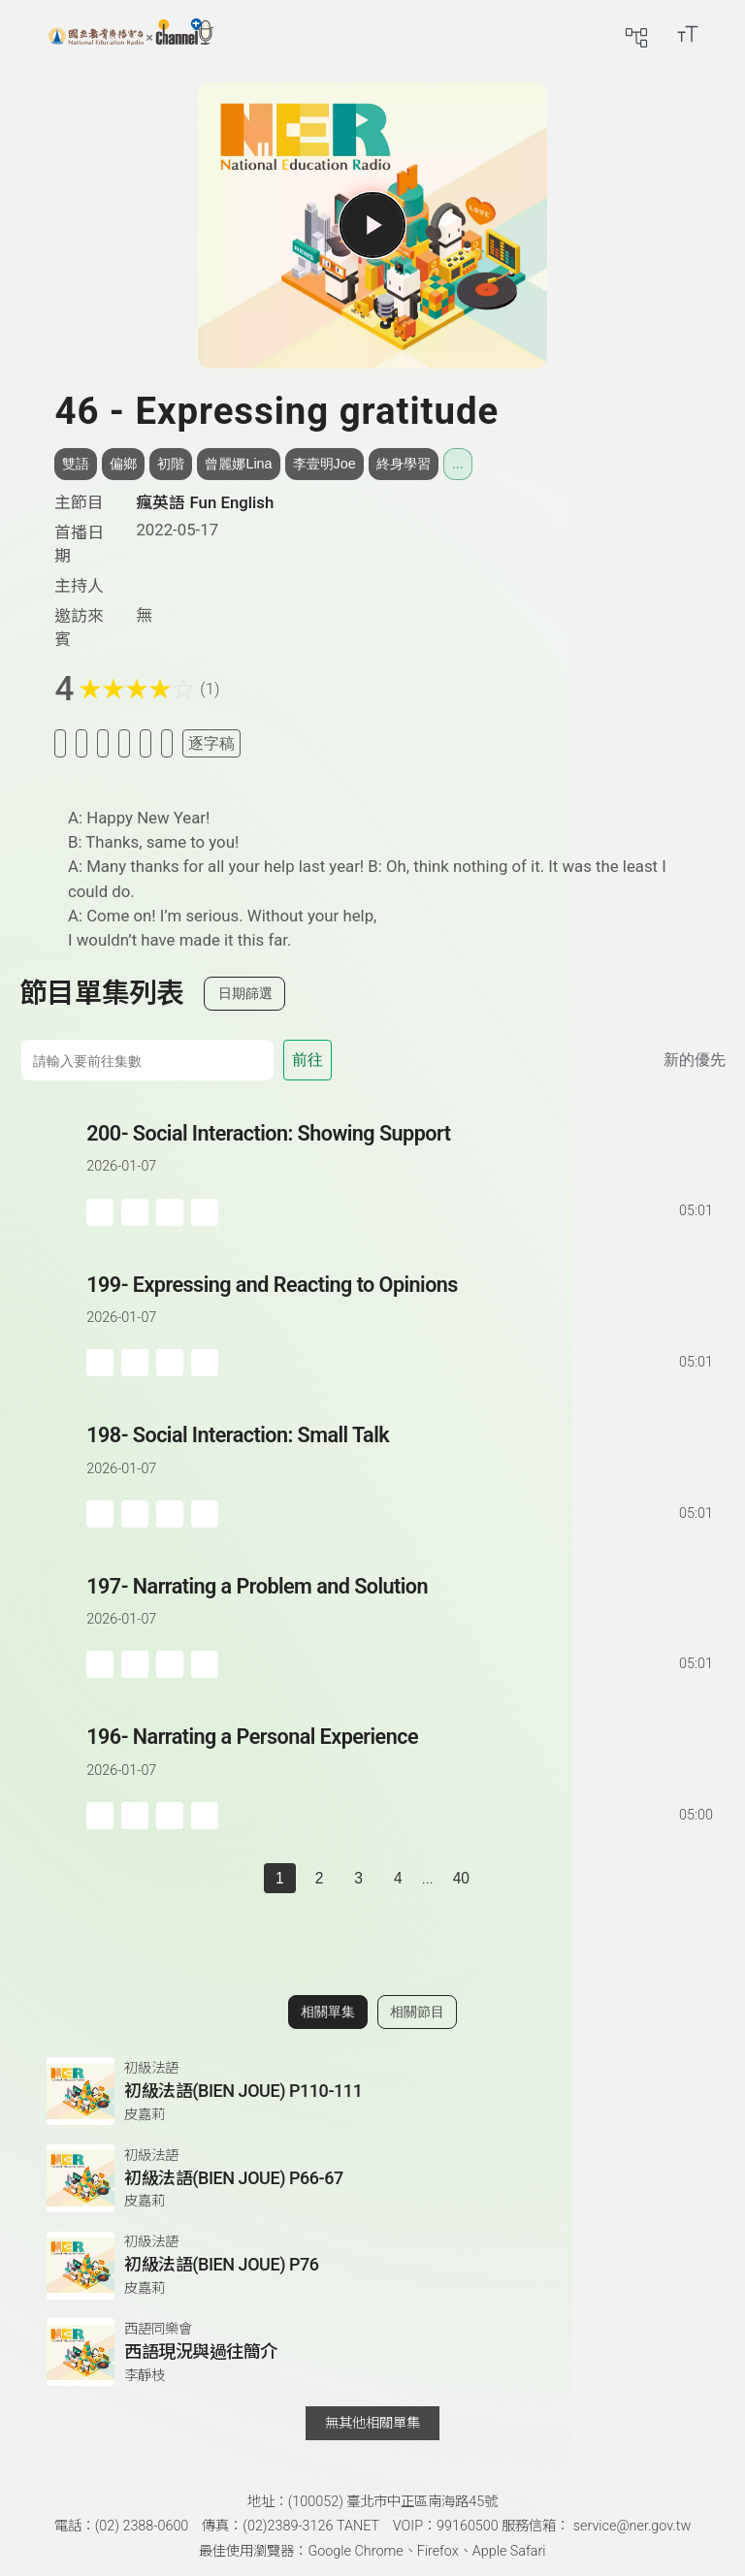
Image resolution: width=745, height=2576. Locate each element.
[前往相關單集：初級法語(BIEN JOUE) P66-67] (372, 2178)
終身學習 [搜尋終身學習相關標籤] (403, 463)
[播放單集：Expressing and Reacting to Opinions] (53, 1323)
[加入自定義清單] (103, 743)
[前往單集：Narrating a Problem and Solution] (401, 1606)
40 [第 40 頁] (461, 1878)
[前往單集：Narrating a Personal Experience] (401, 1757)
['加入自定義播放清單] (134, 1212)
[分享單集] (124, 743)
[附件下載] (167, 743)
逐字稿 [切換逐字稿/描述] (211, 743)
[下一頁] (500, 1879)
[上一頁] (244, 1879)
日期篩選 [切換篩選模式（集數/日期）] (245, 993)
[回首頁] (131, 33)
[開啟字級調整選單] (687, 34)
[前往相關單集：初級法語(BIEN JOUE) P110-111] (372, 2091)
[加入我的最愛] (81, 743)
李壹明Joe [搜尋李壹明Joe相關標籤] (324, 463)
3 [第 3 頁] (358, 1878)
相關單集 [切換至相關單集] (328, 2011)
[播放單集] (372, 225)
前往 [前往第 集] (307, 1059)
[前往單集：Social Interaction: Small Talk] (401, 1455)
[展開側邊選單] (34, 33)
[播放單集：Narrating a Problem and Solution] (53, 1625)
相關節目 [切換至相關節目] (417, 2011)
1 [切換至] (279, 1878)
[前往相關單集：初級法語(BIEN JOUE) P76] (372, 2265)
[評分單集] (145, 743)
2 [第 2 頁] (319, 1878)
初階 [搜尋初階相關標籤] (170, 463)
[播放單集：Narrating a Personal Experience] (53, 1775)
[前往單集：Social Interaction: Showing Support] (401, 1153)
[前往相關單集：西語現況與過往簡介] (372, 2352)
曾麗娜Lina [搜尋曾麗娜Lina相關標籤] (238, 463)
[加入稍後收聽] (60, 743)
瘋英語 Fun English (205, 502)
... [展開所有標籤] (458, 463)
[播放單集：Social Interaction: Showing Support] (53, 1172)
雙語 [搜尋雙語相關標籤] (75, 463)
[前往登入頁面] (725, 34)
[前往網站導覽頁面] (636, 34)
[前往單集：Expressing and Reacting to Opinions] (401, 1305)
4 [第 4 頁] (398, 1878)
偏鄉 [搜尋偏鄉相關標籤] (123, 463)
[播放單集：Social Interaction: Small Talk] (53, 1474)
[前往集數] (147, 1060)
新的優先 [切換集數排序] (695, 1059)
